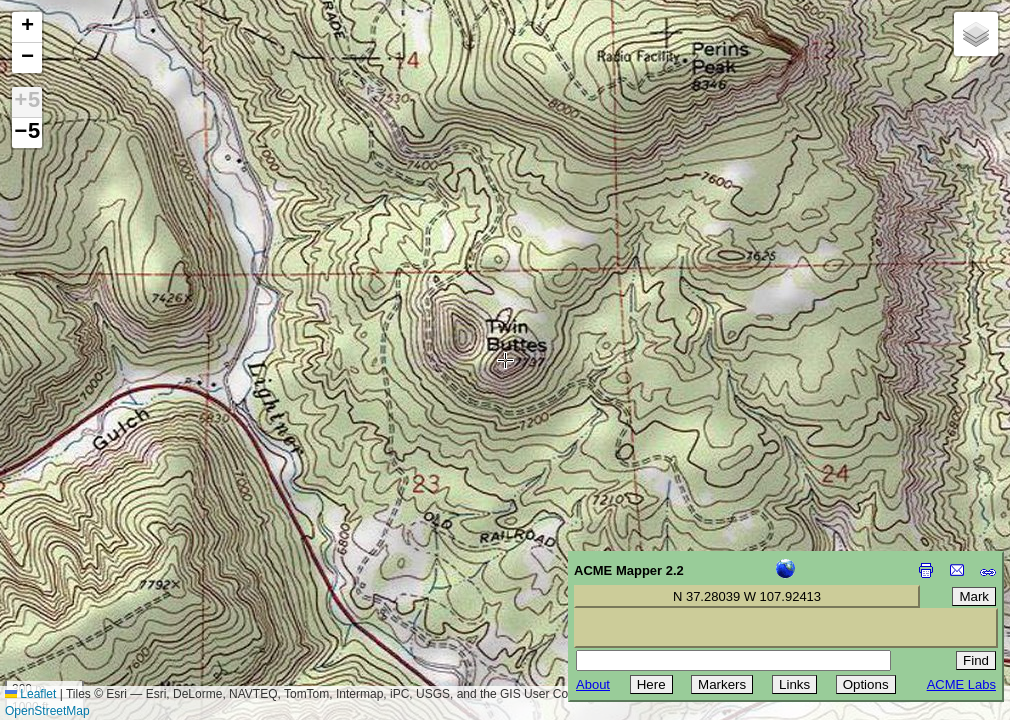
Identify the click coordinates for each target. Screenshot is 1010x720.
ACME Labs (961, 684)
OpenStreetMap (47, 711)
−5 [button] (27, 133)
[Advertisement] (106, 578)
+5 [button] (27, 102)
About (593, 684)
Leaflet (30, 694)
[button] (27, 27)
